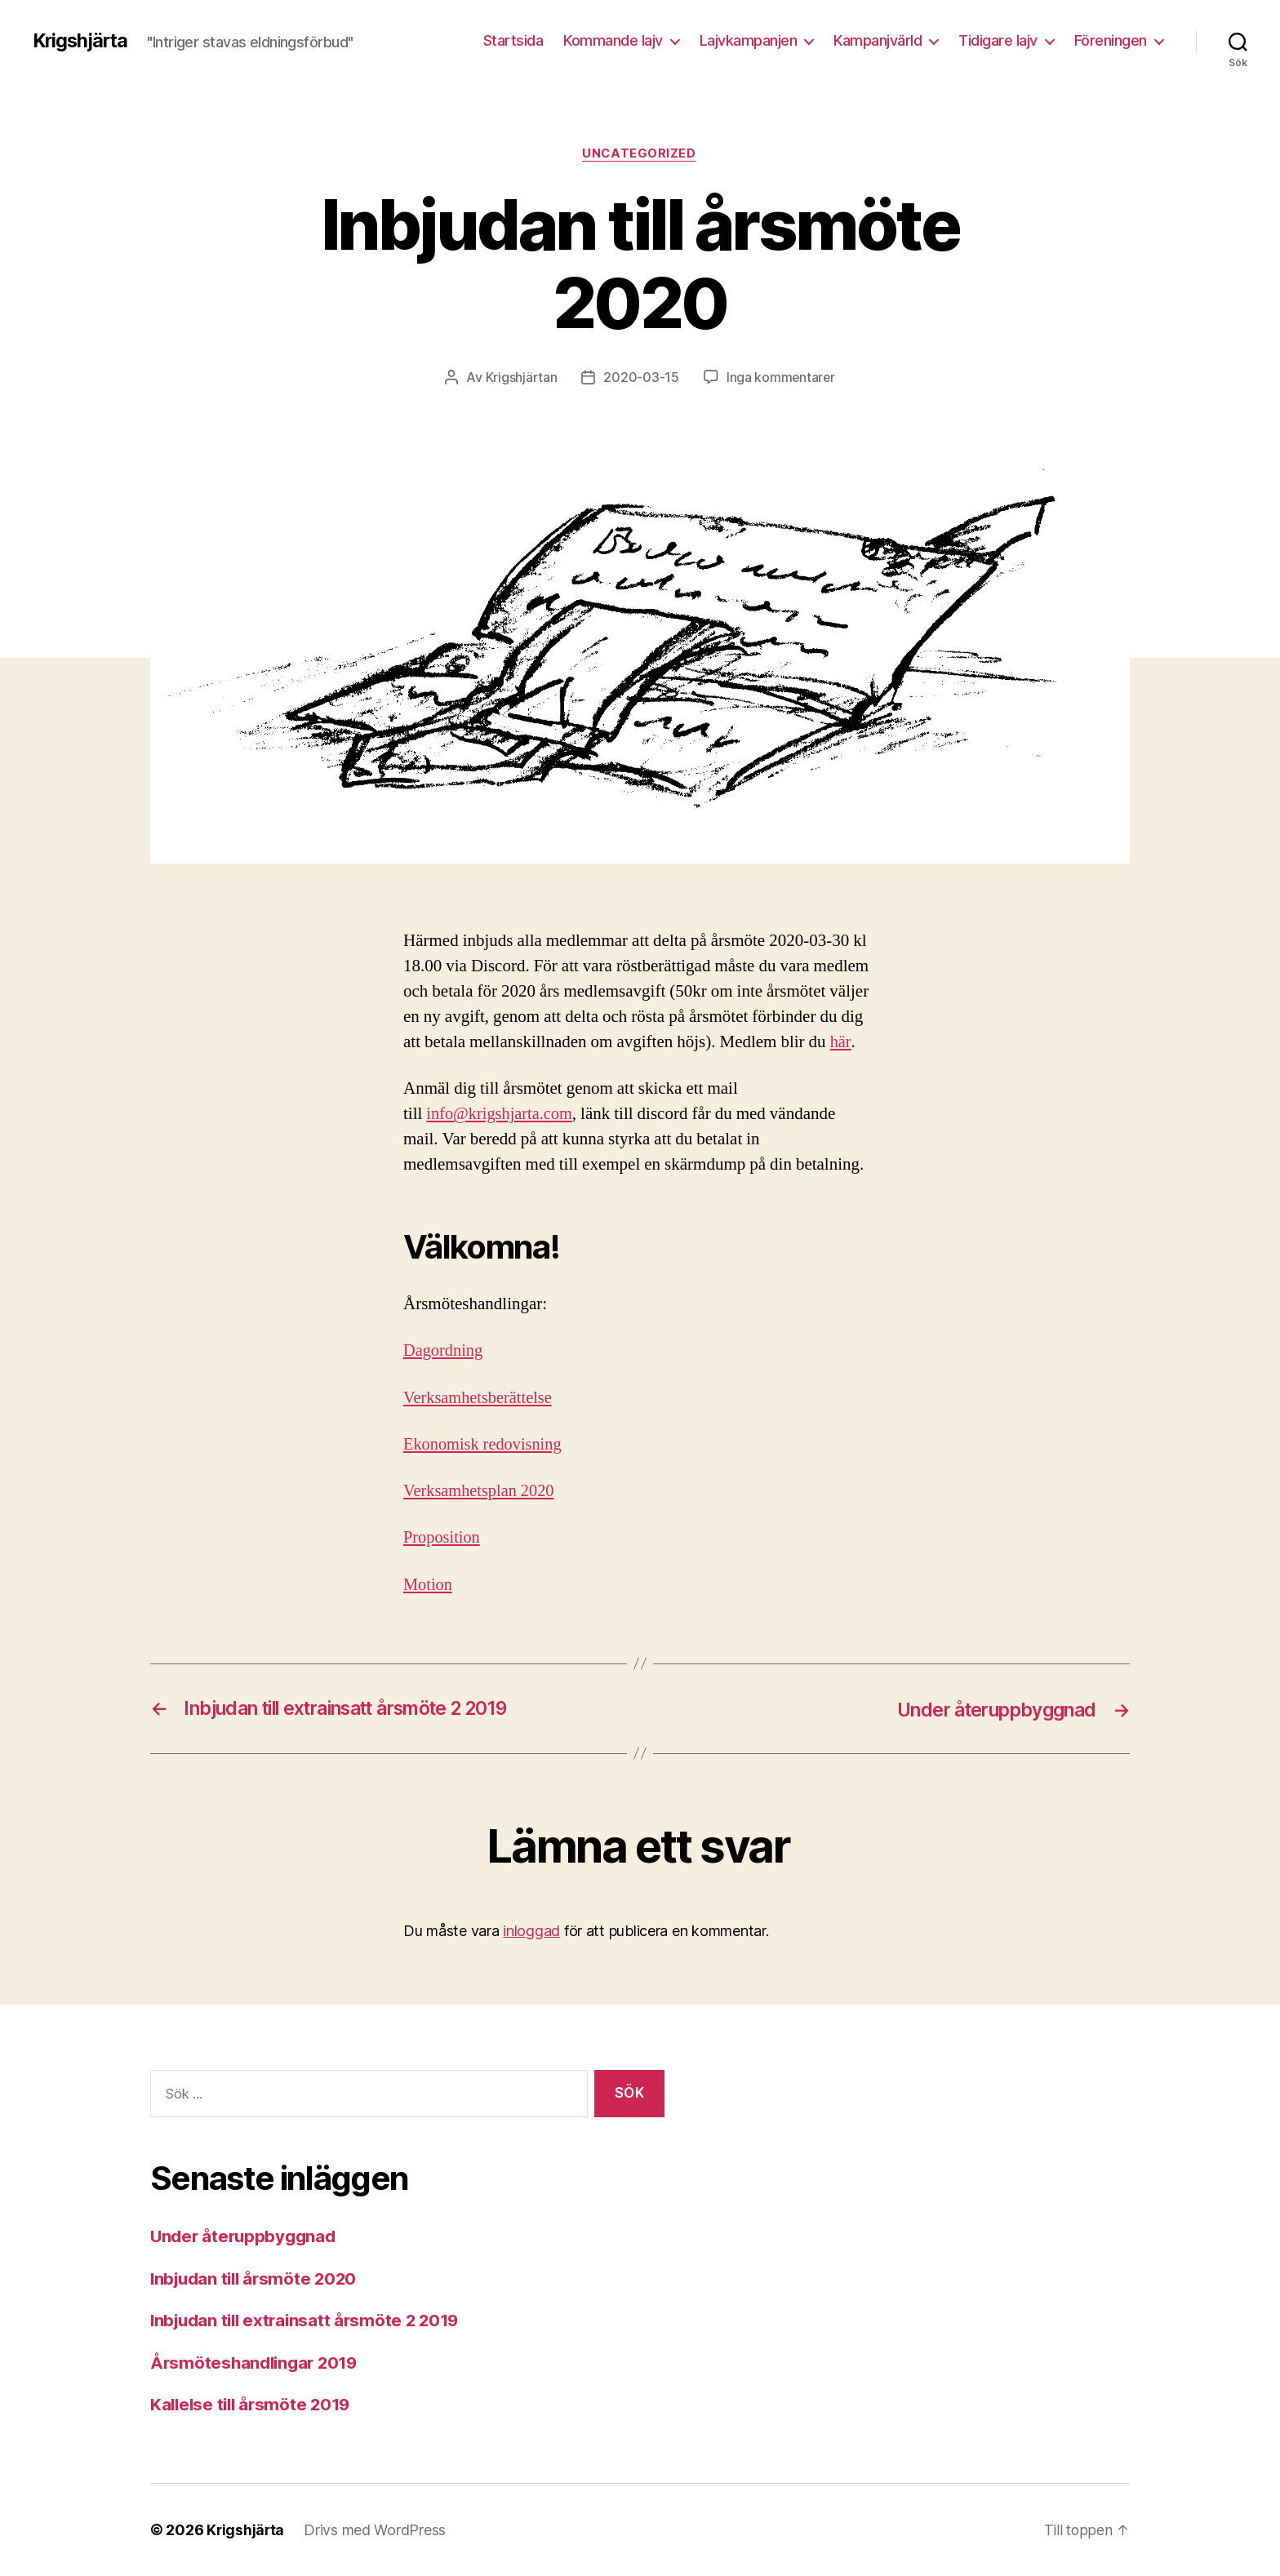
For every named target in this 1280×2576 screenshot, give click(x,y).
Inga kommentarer (781, 378)
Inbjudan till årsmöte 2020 (257, 2278)
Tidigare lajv (998, 40)
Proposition (442, 1538)
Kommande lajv (613, 40)
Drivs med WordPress (376, 2529)
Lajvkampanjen (749, 40)
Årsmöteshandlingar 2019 (257, 2362)
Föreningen (1110, 40)
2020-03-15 (640, 378)
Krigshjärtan (521, 378)
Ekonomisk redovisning (485, 1445)
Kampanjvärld (877, 40)
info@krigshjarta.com (501, 1115)
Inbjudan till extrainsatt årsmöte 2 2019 (310, 2321)
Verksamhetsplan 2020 (480, 1492)
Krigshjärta (82, 41)
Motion (428, 1585)
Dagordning (444, 1351)
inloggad (531, 1930)
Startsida (513, 40)
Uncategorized (640, 154)
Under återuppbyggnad (246, 2237)
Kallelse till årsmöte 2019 (254, 2405)
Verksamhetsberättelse (480, 1398)
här (840, 1043)
